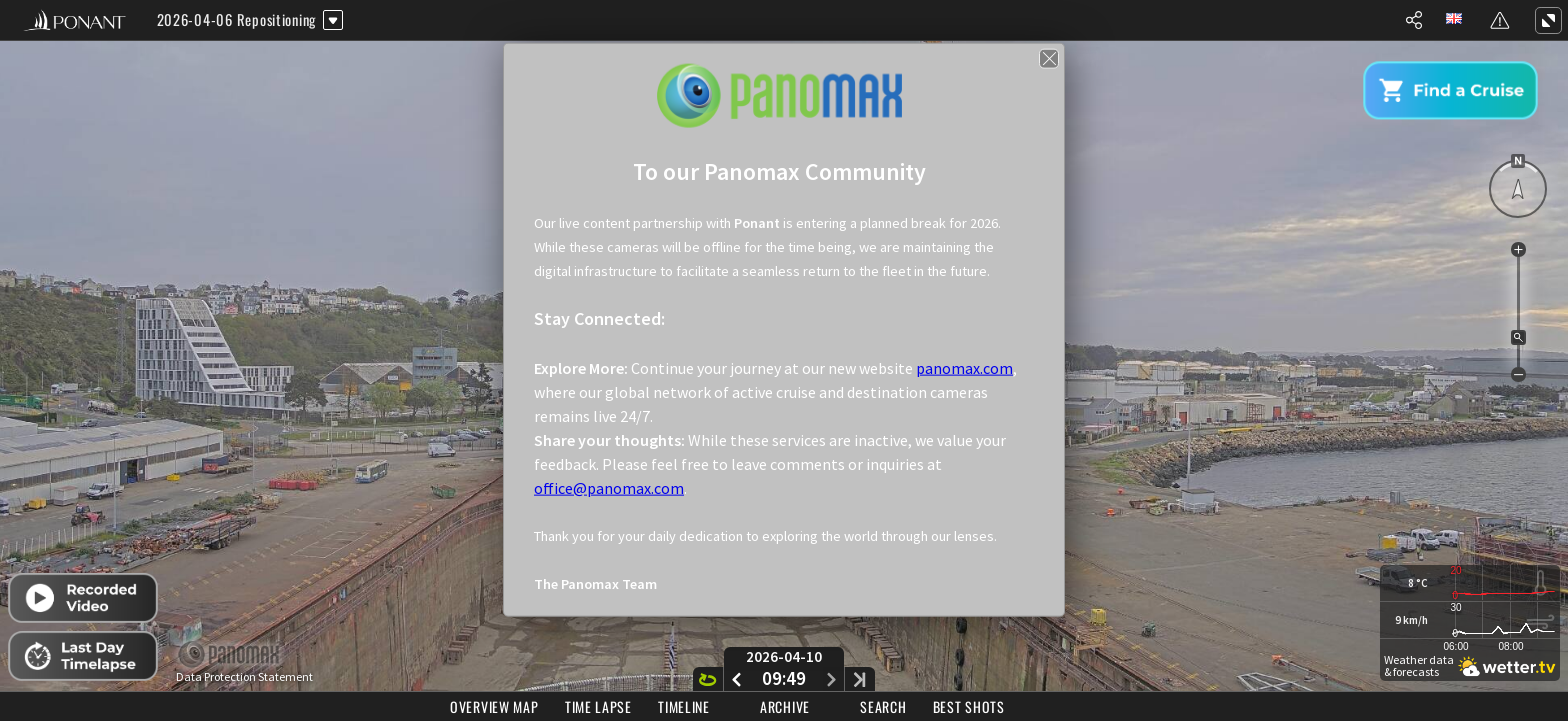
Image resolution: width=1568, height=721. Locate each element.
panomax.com (964, 367)
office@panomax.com (609, 487)
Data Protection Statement (244, 677)
